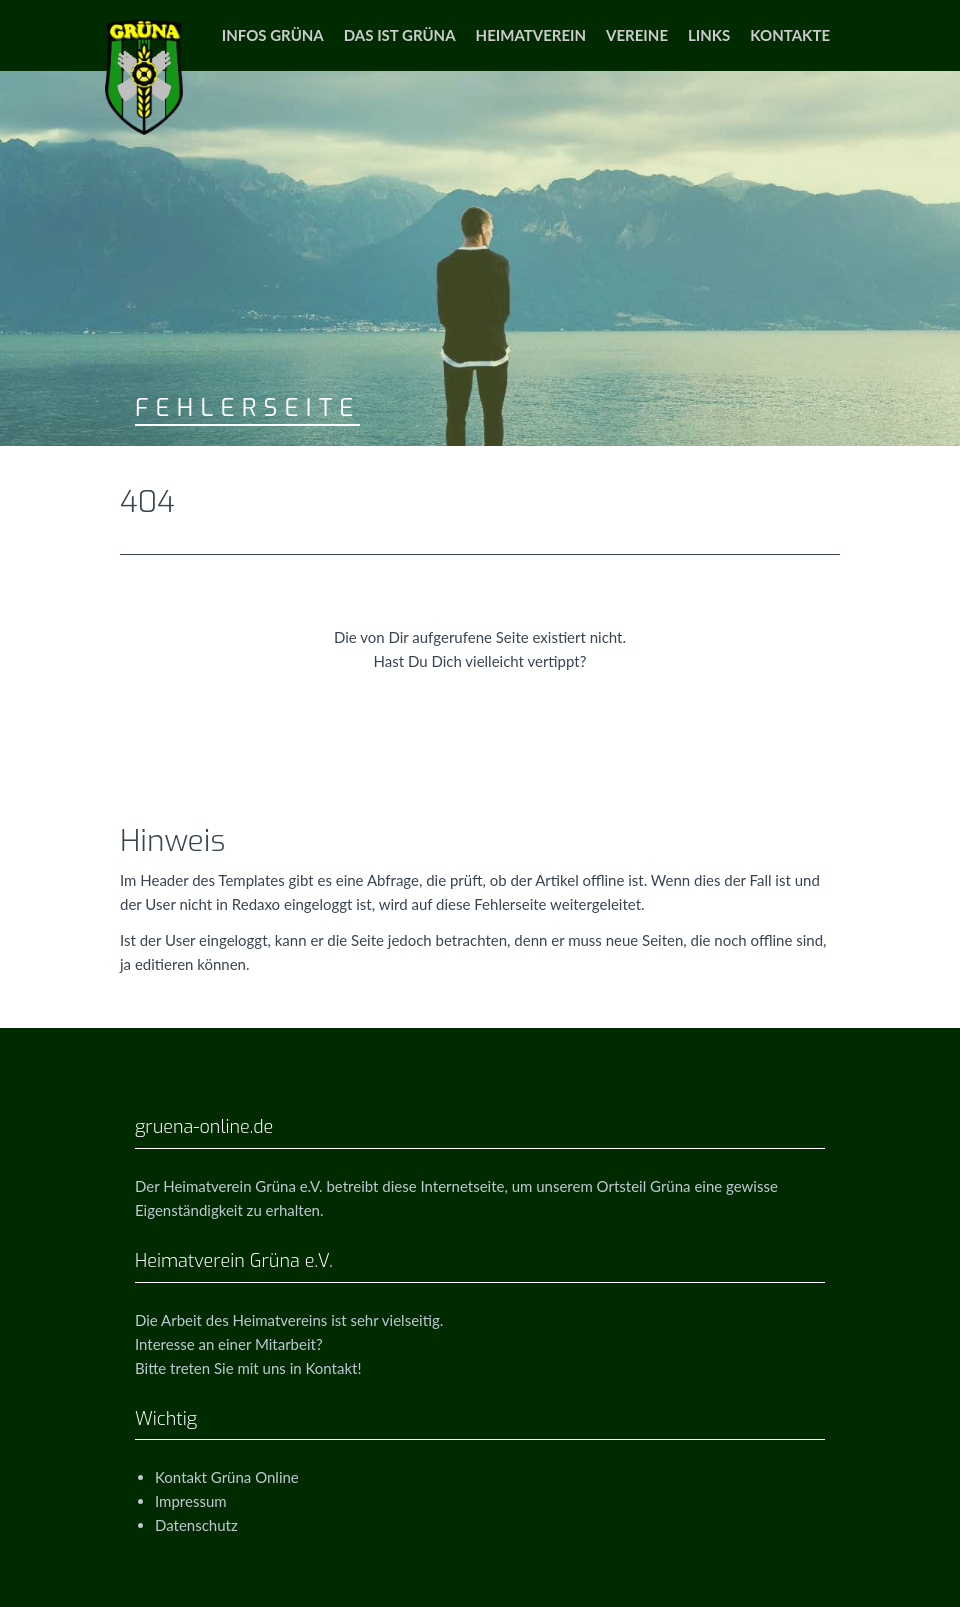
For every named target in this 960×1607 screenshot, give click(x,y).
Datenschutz (196, 1525)
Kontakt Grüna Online (227, 1477)
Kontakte (790, 35)
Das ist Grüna (400, 35)
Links (709, 35)
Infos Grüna (273, 35)
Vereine (637, 35)
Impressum (191, 1501)
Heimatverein (531, 35)
